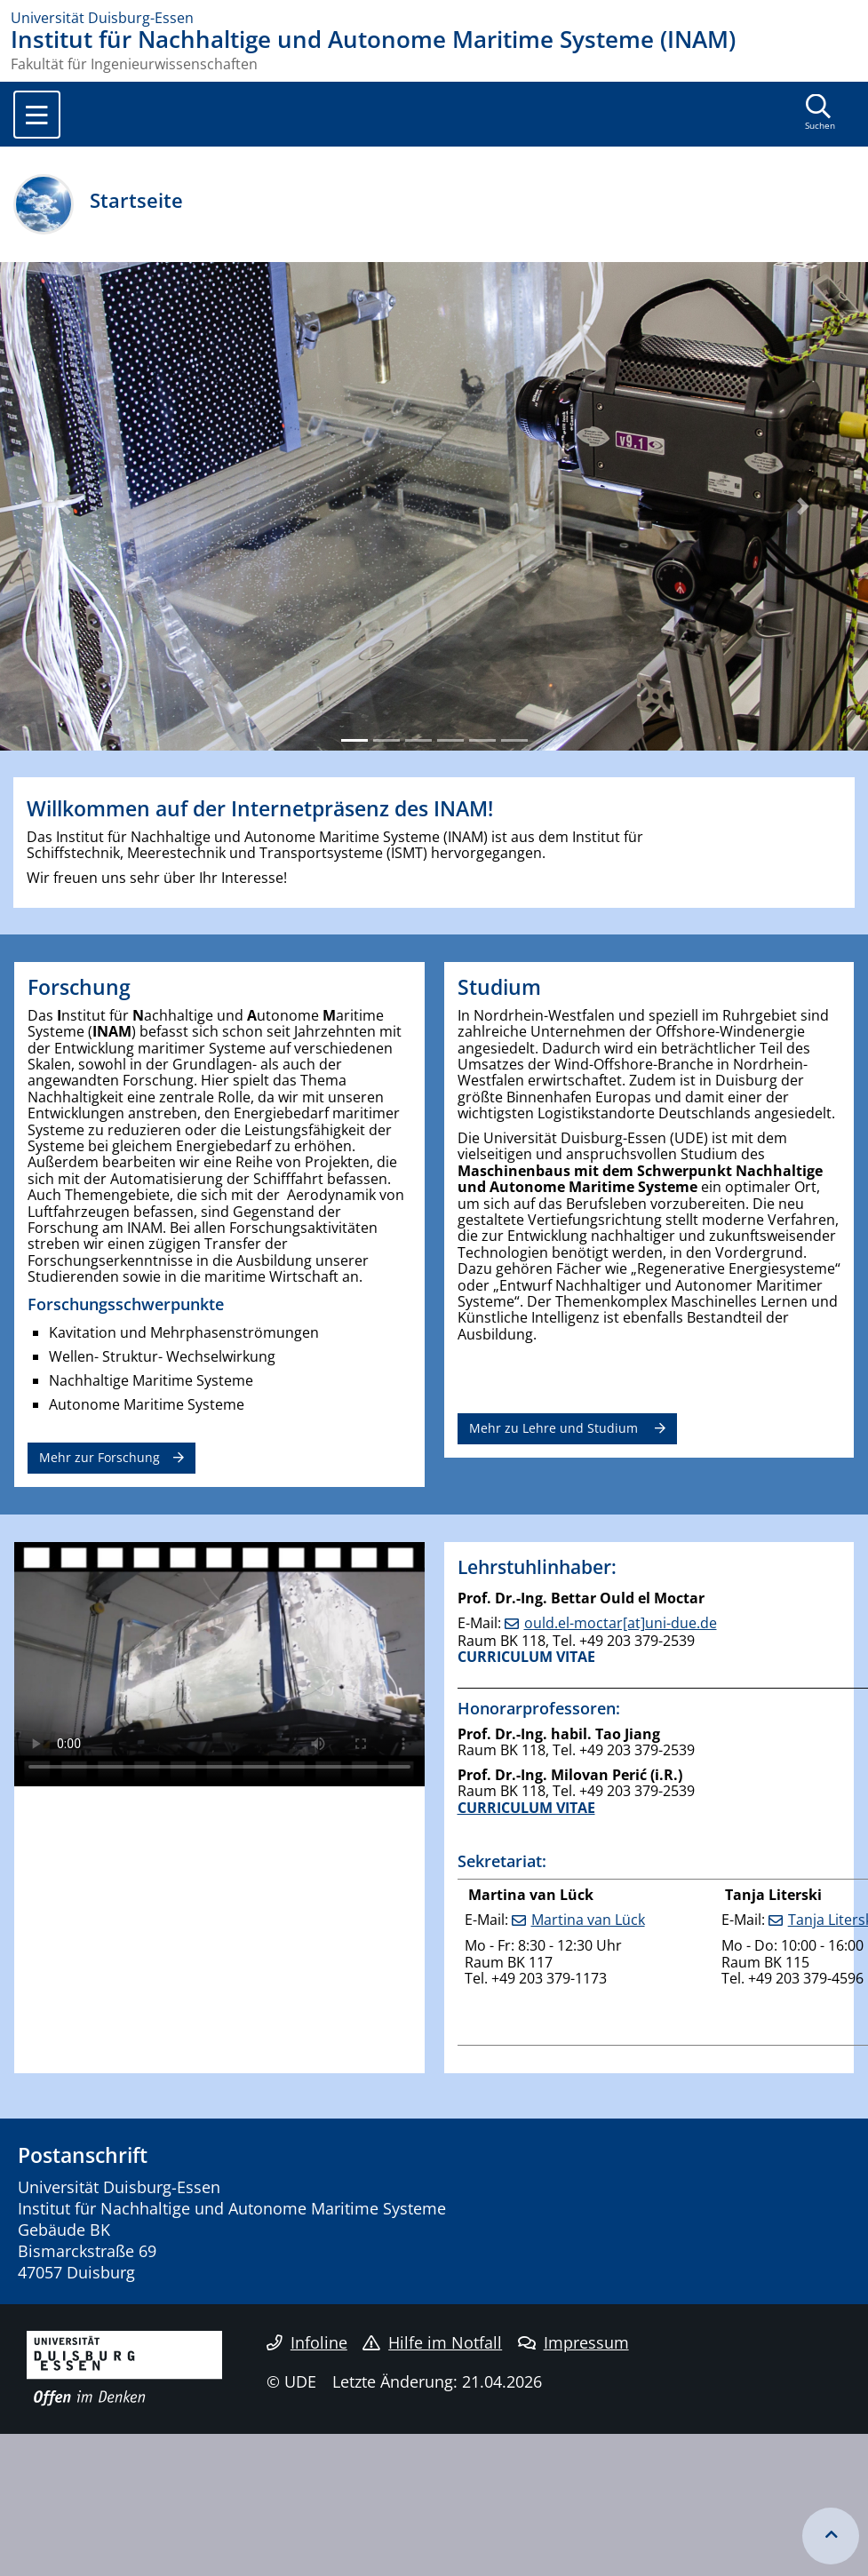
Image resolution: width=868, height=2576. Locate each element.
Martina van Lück (588, 1919)
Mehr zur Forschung (99, 1457)
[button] (65, 506)
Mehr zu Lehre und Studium (555, 1427)
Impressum (573, 2342)
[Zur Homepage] (434, 17)
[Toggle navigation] (36, 115)
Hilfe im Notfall (432, 2342)
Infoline (307, 2342)
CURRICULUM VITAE (526, 1656)
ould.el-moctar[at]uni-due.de (620, 1623)
